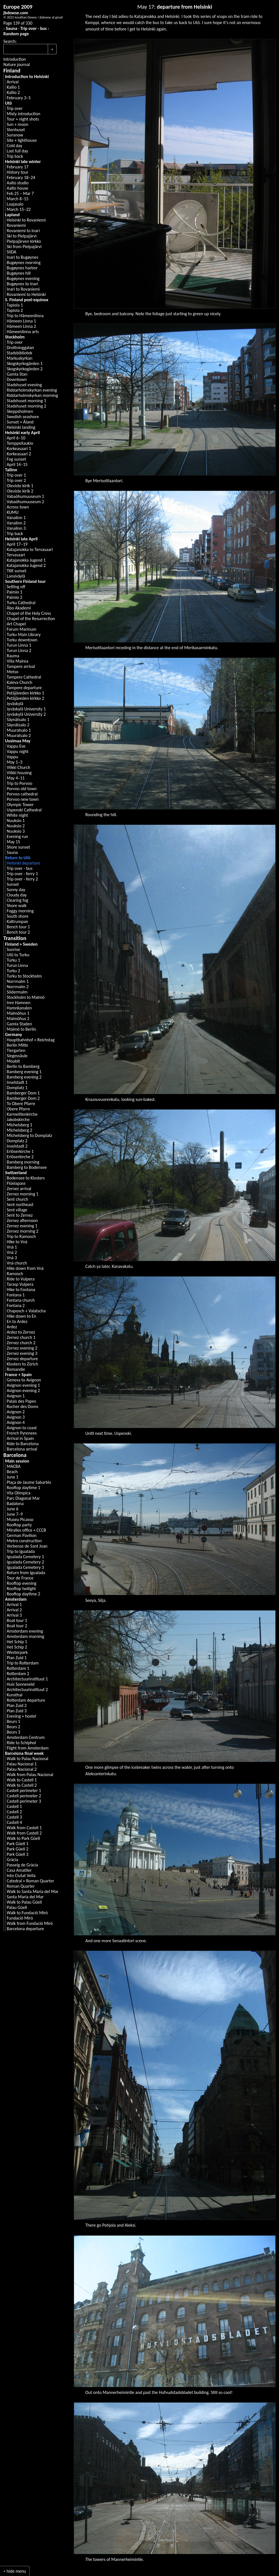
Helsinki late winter (23, 161)
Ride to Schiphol (21, 1742)
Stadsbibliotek (19, 352)
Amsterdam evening (25, 1631)
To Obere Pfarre (21, 1103)
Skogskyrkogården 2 (24, 368)
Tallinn (11, 469)
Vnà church (17, 1263)
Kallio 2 (13, 92)
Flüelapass (16, 1183)
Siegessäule (17, 1055)
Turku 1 (13, 960)
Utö (8, 103)
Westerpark (17, 1652)
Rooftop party (19, 1524)
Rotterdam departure (26, 1700)
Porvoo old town (22, 788)
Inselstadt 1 (17, 1082)
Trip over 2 (16, 480)
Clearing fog (17, 900)
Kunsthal (14, 1694)
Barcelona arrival (22, 1449)
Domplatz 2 (17, 1140)
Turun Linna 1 (19, 645)
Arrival (12, 81)
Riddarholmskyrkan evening (32, 390)
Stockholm (15, 337)
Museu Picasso (20, 1519)
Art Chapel (16, 624)
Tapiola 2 (15, 310)
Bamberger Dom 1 (23, 1093)
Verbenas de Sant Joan (27, 1546)
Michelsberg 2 (19, 1130)
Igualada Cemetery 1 (25, 1556)
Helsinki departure (23, 863)
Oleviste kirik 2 (20, 491)
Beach (12, 1471)
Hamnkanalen (19, 1008)
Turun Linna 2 (19, 650)
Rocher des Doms (22, 1406)
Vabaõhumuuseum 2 (25, 501)
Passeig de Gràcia (22, 1865)
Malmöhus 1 (18, 1013)
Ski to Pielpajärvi (22, 236)
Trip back (15, 156)
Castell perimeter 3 (24, 1801)
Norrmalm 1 (18, 981)
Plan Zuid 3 (17, 1710)
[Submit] (52, 49)
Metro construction (24, 1540)
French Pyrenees (22, 1433)
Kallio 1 (13, 87)
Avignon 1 (16, 1395)
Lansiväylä (16, 576)
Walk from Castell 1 (24, 1827)
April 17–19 (17, 544)
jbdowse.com (15, 12)
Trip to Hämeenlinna (25, 315)
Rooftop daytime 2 (23, 1594)
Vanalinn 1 (16, 517)
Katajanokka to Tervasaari (30, 549)
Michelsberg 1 (19, 1124)
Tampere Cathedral (24, 677)
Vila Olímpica (18, 1493)
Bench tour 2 (18, 932)
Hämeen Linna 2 (21, 326)
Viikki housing (19, 772)
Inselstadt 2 (17, 1146)
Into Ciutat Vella (21, 1875)
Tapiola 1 (15, 305)
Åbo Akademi (19, 608)
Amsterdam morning (25, 1636)
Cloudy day (17, 895)
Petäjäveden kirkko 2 (25, 698)
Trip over (15, 108)
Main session (17, 1461)
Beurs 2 (13, 1726)
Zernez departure (22, 1358)
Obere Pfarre (18, 1109)
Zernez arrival (19, 1188)
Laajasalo (15, 204)
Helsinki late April (21, 538)
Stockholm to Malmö (25, 997)
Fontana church (21, 1300)
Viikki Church (18, 767)
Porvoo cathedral (22, 794)
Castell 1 (14, 1806)
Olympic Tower (20, 804)
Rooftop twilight (21, 1588)
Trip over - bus (33, 28)
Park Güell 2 (17, 1849)
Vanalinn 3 (16, 528)
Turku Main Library (24, 634)
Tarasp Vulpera (20, 1284)
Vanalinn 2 (16, 523)
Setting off (16, 586)
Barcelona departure (25, 1928)
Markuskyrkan (19, 358)
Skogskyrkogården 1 (24, 363)
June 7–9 (15, 1514)
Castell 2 (14, 1811)
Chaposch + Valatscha (26, 1310)
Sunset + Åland (20, 422)
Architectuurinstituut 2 (27, 1689)
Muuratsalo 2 (19, 735)
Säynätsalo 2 (18, 724)
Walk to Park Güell (23, 1838)
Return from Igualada (26, 1572)
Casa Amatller (19, 1870)
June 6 (12, 1508)
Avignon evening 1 (23, 1385)
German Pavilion (22, 1535)
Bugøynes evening (23, 278)
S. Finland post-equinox (26, 299)
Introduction (14, 59)
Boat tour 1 (17, 1620)
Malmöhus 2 (18, 1018)
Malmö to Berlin (21, 1029)
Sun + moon (17, 124)
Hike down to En (21, 1316)
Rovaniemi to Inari (23, 230)
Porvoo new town (23, 799)
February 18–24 (21, 177)
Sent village (17, 1209)
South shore (17, 916)
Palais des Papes (21, 1401)
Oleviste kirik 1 (20, 485)
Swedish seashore (23, 416)
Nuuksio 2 (16, 825)
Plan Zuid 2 (17, 1705)
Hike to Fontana (21, 1289)
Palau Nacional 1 (22, 1764)
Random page (16, 33)
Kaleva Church (19, 682)
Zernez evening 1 (22, 1225)
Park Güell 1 (17, 1843)
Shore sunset (18, 847)
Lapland (12, 214)
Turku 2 (13, 970)
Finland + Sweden (21, 944)
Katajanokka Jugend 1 (26, 560)
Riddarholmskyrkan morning (32, 395)
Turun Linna (17, 965)
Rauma (13, 655)
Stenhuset (16, 129)
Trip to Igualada (21, 1551)
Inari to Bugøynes (22, 257)
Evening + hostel (21, 1716)
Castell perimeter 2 (24, 1795)
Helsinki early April (22, 432)
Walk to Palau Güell (24, 1902)
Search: (10, 41)
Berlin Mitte (17, 1045)
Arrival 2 (14, 1609)
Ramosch (15, 1273)
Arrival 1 (14, 1604)
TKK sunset (17, 570)
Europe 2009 (17, 6)
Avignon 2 (16, 1411)
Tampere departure (24, 687)
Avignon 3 (16, 1417)
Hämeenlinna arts (23, 331)
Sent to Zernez (20, 1215)
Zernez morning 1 (22, 1194)
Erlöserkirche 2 (20, 1156)
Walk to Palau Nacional (27, 1758)
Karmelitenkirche (22, 1114)
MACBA (13, 1466)
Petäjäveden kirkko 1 (25, 693)
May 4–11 (16, 778)
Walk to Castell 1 (22, 1780)
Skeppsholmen (20, 411)
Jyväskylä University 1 (26, 709)
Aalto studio (17, 182)
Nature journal (16, 64)
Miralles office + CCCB (26, 1530)
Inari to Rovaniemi (23, 289)
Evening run (17, 836)
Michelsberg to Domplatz (29, 1135)
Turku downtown (22, 639)
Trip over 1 (16, 475)
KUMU (12, 512)
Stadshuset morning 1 (26, 400)
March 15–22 (19, 209)
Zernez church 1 (21, 1337)
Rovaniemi (16, 225)
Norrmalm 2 (18, 986)
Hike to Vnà (17, 1241)
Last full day (17, 151)
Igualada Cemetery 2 (25, 1562)
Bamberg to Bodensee (27, 1167)
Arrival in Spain (20, 1438)
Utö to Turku (18, 954)
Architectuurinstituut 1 (27, 1679)
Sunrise (13, 949)
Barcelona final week (24, 1753)
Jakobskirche (18, 1119)
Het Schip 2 (17, 1647)
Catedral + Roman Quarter (30, 1880)
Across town (18, 507)
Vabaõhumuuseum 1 (25, 496)
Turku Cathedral (21, 602)
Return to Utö (17, 857)
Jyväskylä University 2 (26, 714)
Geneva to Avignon (24, 1380)
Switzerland (16, 1172)
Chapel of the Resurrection (31, 618)
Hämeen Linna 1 (21, 321)
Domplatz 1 (17, 1087)
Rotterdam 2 (18, 1673)
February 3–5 (19, 97)
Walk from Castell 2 (24, 1833)
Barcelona (15, 1455)
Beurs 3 (13, 1732)
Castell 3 (14, 1817)
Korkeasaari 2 (19, 453)
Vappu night (17, 751)
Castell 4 (14, 1822)
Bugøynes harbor (22, 267)
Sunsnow (15, 135)
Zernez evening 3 (22, 1353)
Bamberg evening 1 (24, 1071)
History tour (17, 172)
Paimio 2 (14, 597)
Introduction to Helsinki (27, 76)
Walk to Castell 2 (22, 1785)
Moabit (13, 1061)
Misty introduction (23, 113)
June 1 (12, 1477)
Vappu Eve (16, 746)
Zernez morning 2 (22, 1231)
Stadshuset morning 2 (26, 406)
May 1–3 (14, 762)
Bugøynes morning (23, 262)
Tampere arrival (21, 666)
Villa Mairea (17, 661)
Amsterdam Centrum (26, 1737)
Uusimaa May (17, 740)
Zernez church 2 (21, 1342)
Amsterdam (16, 1599)
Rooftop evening (21, 1583)
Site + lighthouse (22, 140)
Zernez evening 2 (22, 1348)
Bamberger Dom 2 (23, 1098)
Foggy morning (20, 910)
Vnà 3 (12, 1257)
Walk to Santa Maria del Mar (32, 1891)
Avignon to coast (22, 1427)
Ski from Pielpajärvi (24, 246)
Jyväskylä (15, 703)
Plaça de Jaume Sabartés (29, 1482)
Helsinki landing (21, 427)
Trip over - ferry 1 (22, 873)
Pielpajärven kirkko (24, 241)
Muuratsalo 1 (19, 730)
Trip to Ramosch (21, 1236)
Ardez (12, 1326)
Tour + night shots (23, 119)
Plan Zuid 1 (17, 1657)
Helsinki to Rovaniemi (26, 220)
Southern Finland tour (25, 581)
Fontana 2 (16, 1305)
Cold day (14, 145)
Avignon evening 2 (23, 1390)
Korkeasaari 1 (19, 448)
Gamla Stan (17, 374)
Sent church (17, 1199)
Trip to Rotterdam (23, 1663)
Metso (12, 671)
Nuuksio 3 (16, 831)
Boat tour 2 (17, 1625)
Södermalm (17, 992)
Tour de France (20, 1578)
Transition (14, 938)
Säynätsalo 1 (18, 719)
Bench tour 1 (18, 926)
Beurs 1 (13, 1721)
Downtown (17, 379)
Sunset (13, 884)
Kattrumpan (17, 921)
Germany (13, 1034)
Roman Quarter (21, 1886)
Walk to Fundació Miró (27, 1912)
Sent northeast (20, 1204)
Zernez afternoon (22, 1220)
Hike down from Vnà (25, 1268)
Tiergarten (16, 1050)
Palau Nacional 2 (22, 1769)
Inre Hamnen (18, 1002)
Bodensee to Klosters (26, 1178)
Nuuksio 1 (16, 820)
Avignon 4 (16, 1422)
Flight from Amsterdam (28, 1748)
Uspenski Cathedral (24, 810)
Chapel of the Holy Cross (29, 613)
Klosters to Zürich (22, 1364)
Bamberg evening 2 (24, 1077)
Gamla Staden (19, 1023)
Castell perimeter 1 (24, 1790)
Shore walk (17, 905)
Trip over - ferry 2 (22, 879)
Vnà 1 (12, 1247)
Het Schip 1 (17, 1641)
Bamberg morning (23, 1162)
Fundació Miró (20, 1918)
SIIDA (11, 252)
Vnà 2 (12, 1252)
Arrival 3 (14, 1615)
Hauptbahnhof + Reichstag (30, 1039)
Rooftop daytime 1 (23, 1487)
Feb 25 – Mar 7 (20, 193)
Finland (11, 70)
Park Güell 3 (17, 1854)
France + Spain (18, 1374)
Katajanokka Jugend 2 (26, 565)
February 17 (17, 166)
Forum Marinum (21, 629)
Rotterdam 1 (18, 1668)
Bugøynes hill (19, 273)
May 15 (13, 841)
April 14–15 (17, 464)
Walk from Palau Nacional (30, 1774)
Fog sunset (16, 459)
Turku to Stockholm (24, 976)
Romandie (16, 1369)
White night (17, 815)
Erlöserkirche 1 (20, 1151)
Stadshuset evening (24, 384)
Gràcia (12, 1859)
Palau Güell (17, 1907)
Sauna (11, 28)
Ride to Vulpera (21, 1279)
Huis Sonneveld (21, 1684)
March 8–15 (17, 198)
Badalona (15, 1503)
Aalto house (17, 188)
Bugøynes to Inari (22, 283)
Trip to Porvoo (19, 783)
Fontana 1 (16, 1295)
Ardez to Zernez (21, 1332)
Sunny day (16, 889)
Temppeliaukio (20, 443)
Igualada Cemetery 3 (25, 1567)
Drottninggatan (20, 347)
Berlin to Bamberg (23, 1066)
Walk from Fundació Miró (30, 1923)
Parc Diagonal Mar (23, 1498)
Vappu (12, 756)
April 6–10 (16, 438)
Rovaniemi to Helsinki (26, 294)
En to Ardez (17, 1321)
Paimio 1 (14, 592)
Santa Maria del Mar (25, 1896)
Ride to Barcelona (23, 1443)
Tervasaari (16, 554)
